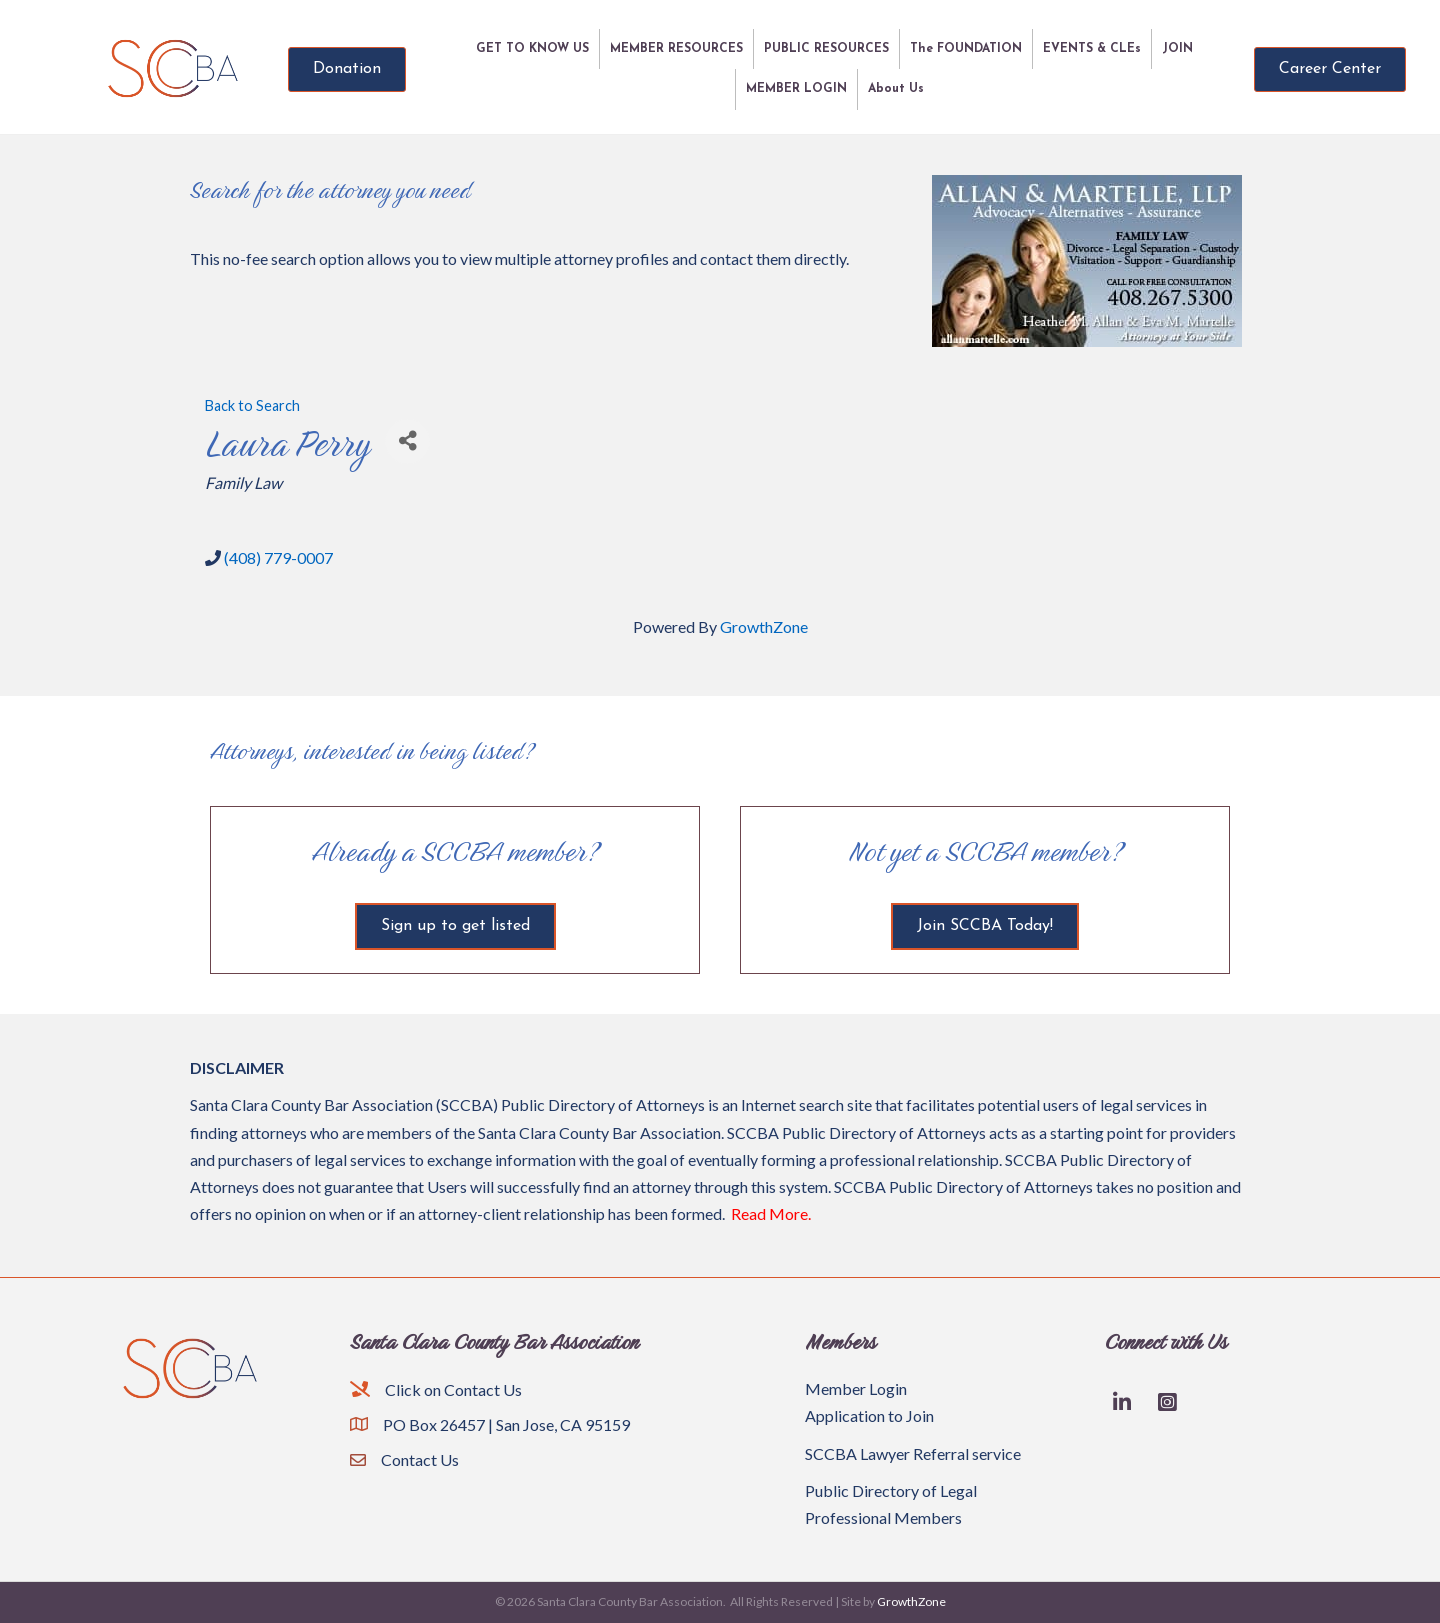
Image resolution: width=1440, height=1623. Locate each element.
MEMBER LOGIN (796, 89)
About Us (896, 89)
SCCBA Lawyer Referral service (913, 1453)
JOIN (1177, 49)
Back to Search (252, 405)
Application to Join (869, 1415)
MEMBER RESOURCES (676, 49)
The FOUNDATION (966, 49)
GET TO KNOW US (532, 49)
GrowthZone (764, 626)
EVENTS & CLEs (1092, 49)
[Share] (407, 441)
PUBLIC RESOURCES (826, 49)
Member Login (856, 1388)
